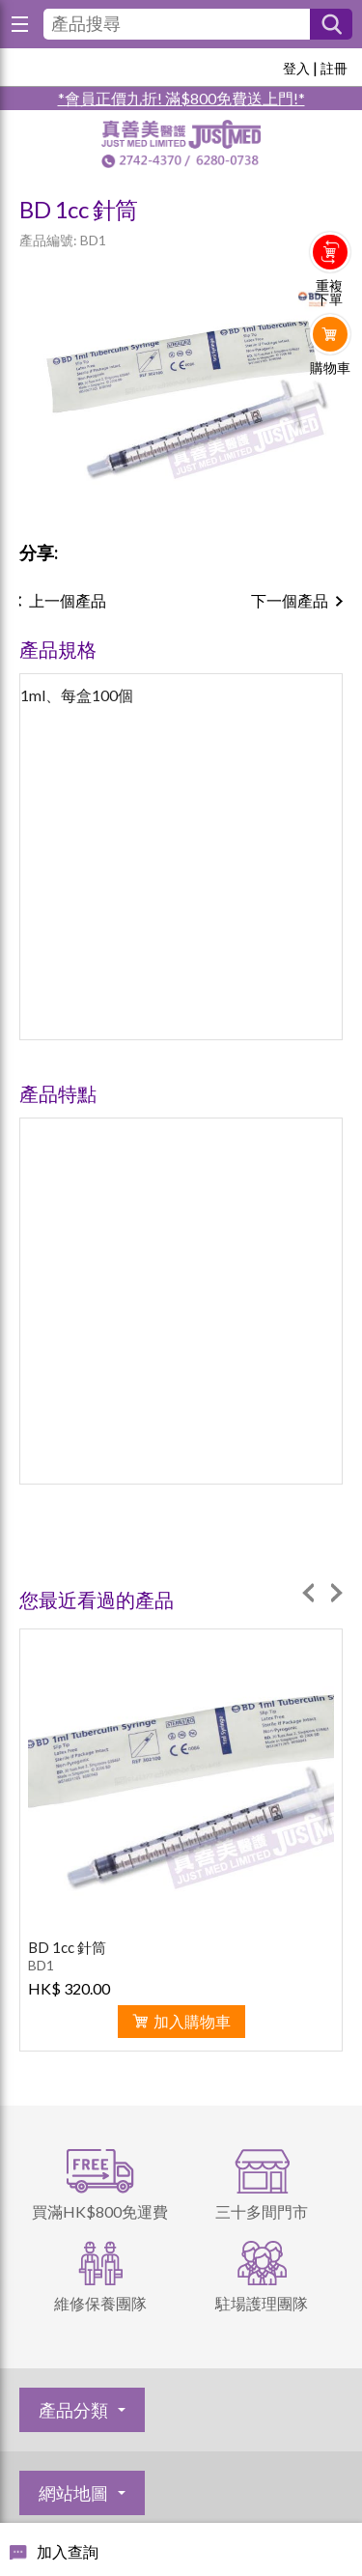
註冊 (334, 68)
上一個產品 (67, 600)
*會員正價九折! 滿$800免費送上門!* (181, 98)
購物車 (330, 368)
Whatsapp (330, 407)
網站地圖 (73, 2493)
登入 (296, 68)
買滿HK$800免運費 (100, 2211)
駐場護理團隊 (261, 2303)
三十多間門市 (261, 2211)
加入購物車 (192, 2021)
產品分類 (73, 2409)
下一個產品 (289, 600)
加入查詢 (67, 2551)
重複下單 (329, 292)
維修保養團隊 (100, 2303)
